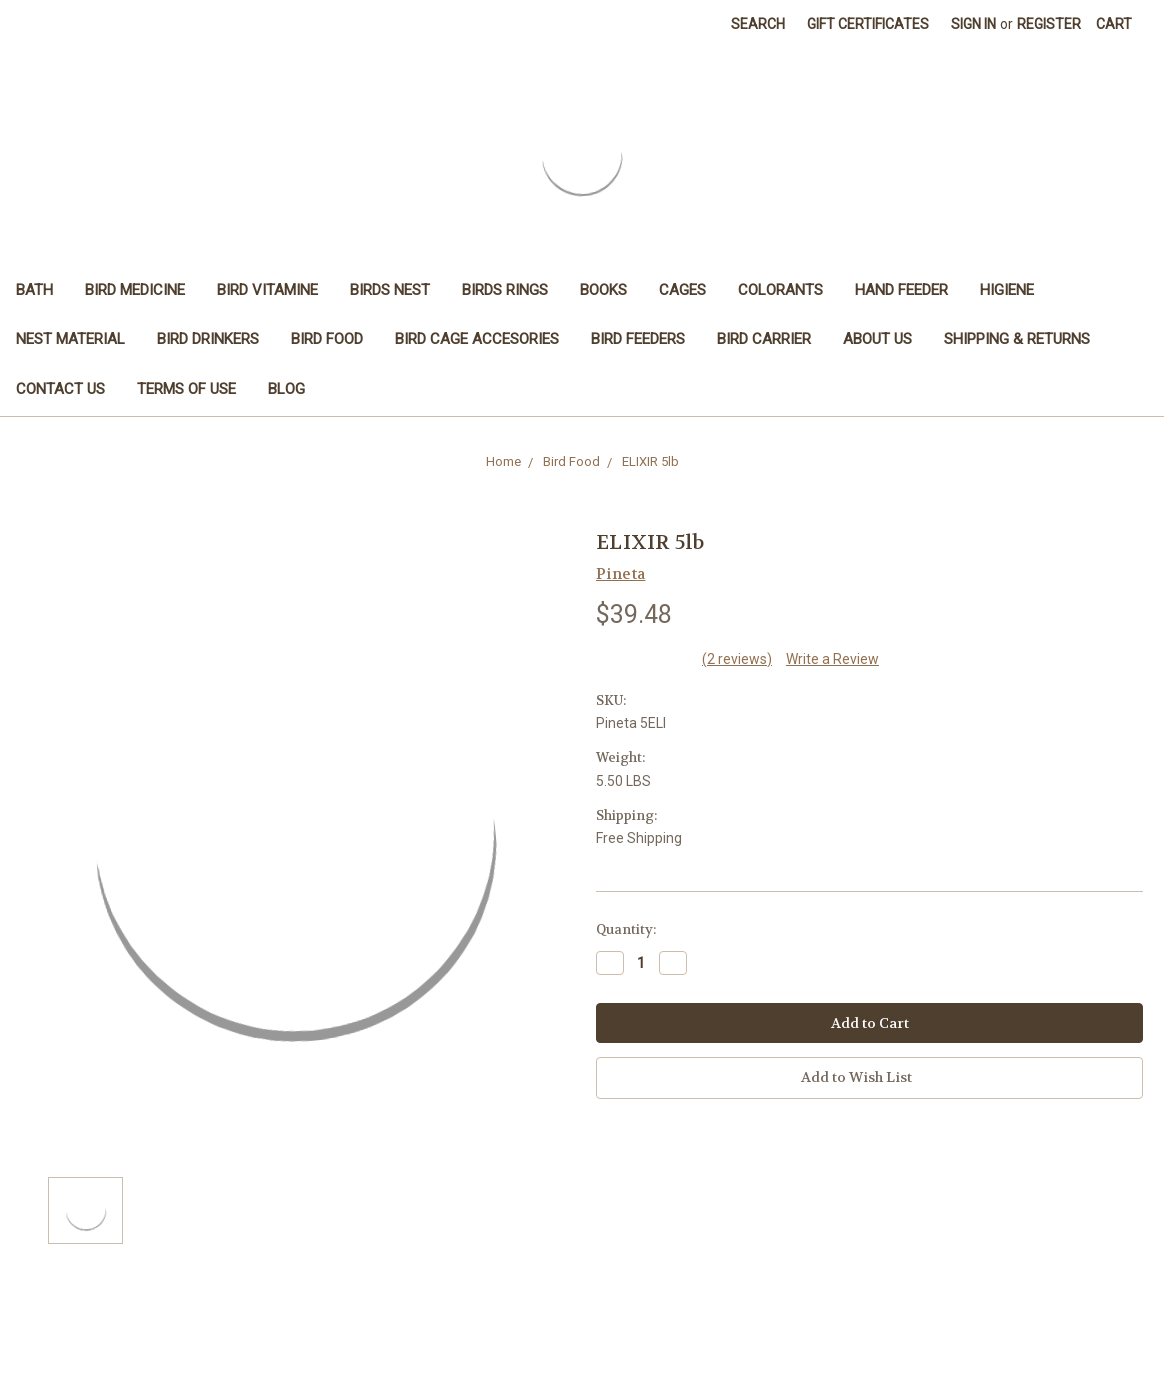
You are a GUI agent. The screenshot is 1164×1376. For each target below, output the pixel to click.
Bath (34, 290)
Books (603, 290)
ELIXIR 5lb (650, 461)
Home (503, 461)
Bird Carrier (764, 339)
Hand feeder (901, 290)
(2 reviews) (737, 659)
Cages (682, 290)
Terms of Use (186, 389)
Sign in (973, 24)
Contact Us (60, 389)
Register (1049, 24)
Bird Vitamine (267, 290)
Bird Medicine (135, 290)
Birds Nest (390, 290)
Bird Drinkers (208, 339)
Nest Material (70, 339)
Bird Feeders (638, 339)
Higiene (1007, 290)
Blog (286, 389)
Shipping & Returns (1017, 339)
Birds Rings (505, 290)
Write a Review (832, 659)
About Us (877, 339)
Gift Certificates (868, 24)
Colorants (780, 290)
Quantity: (626, 929)
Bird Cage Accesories (477, 339)
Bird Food (327, 339)
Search (758, 24)
